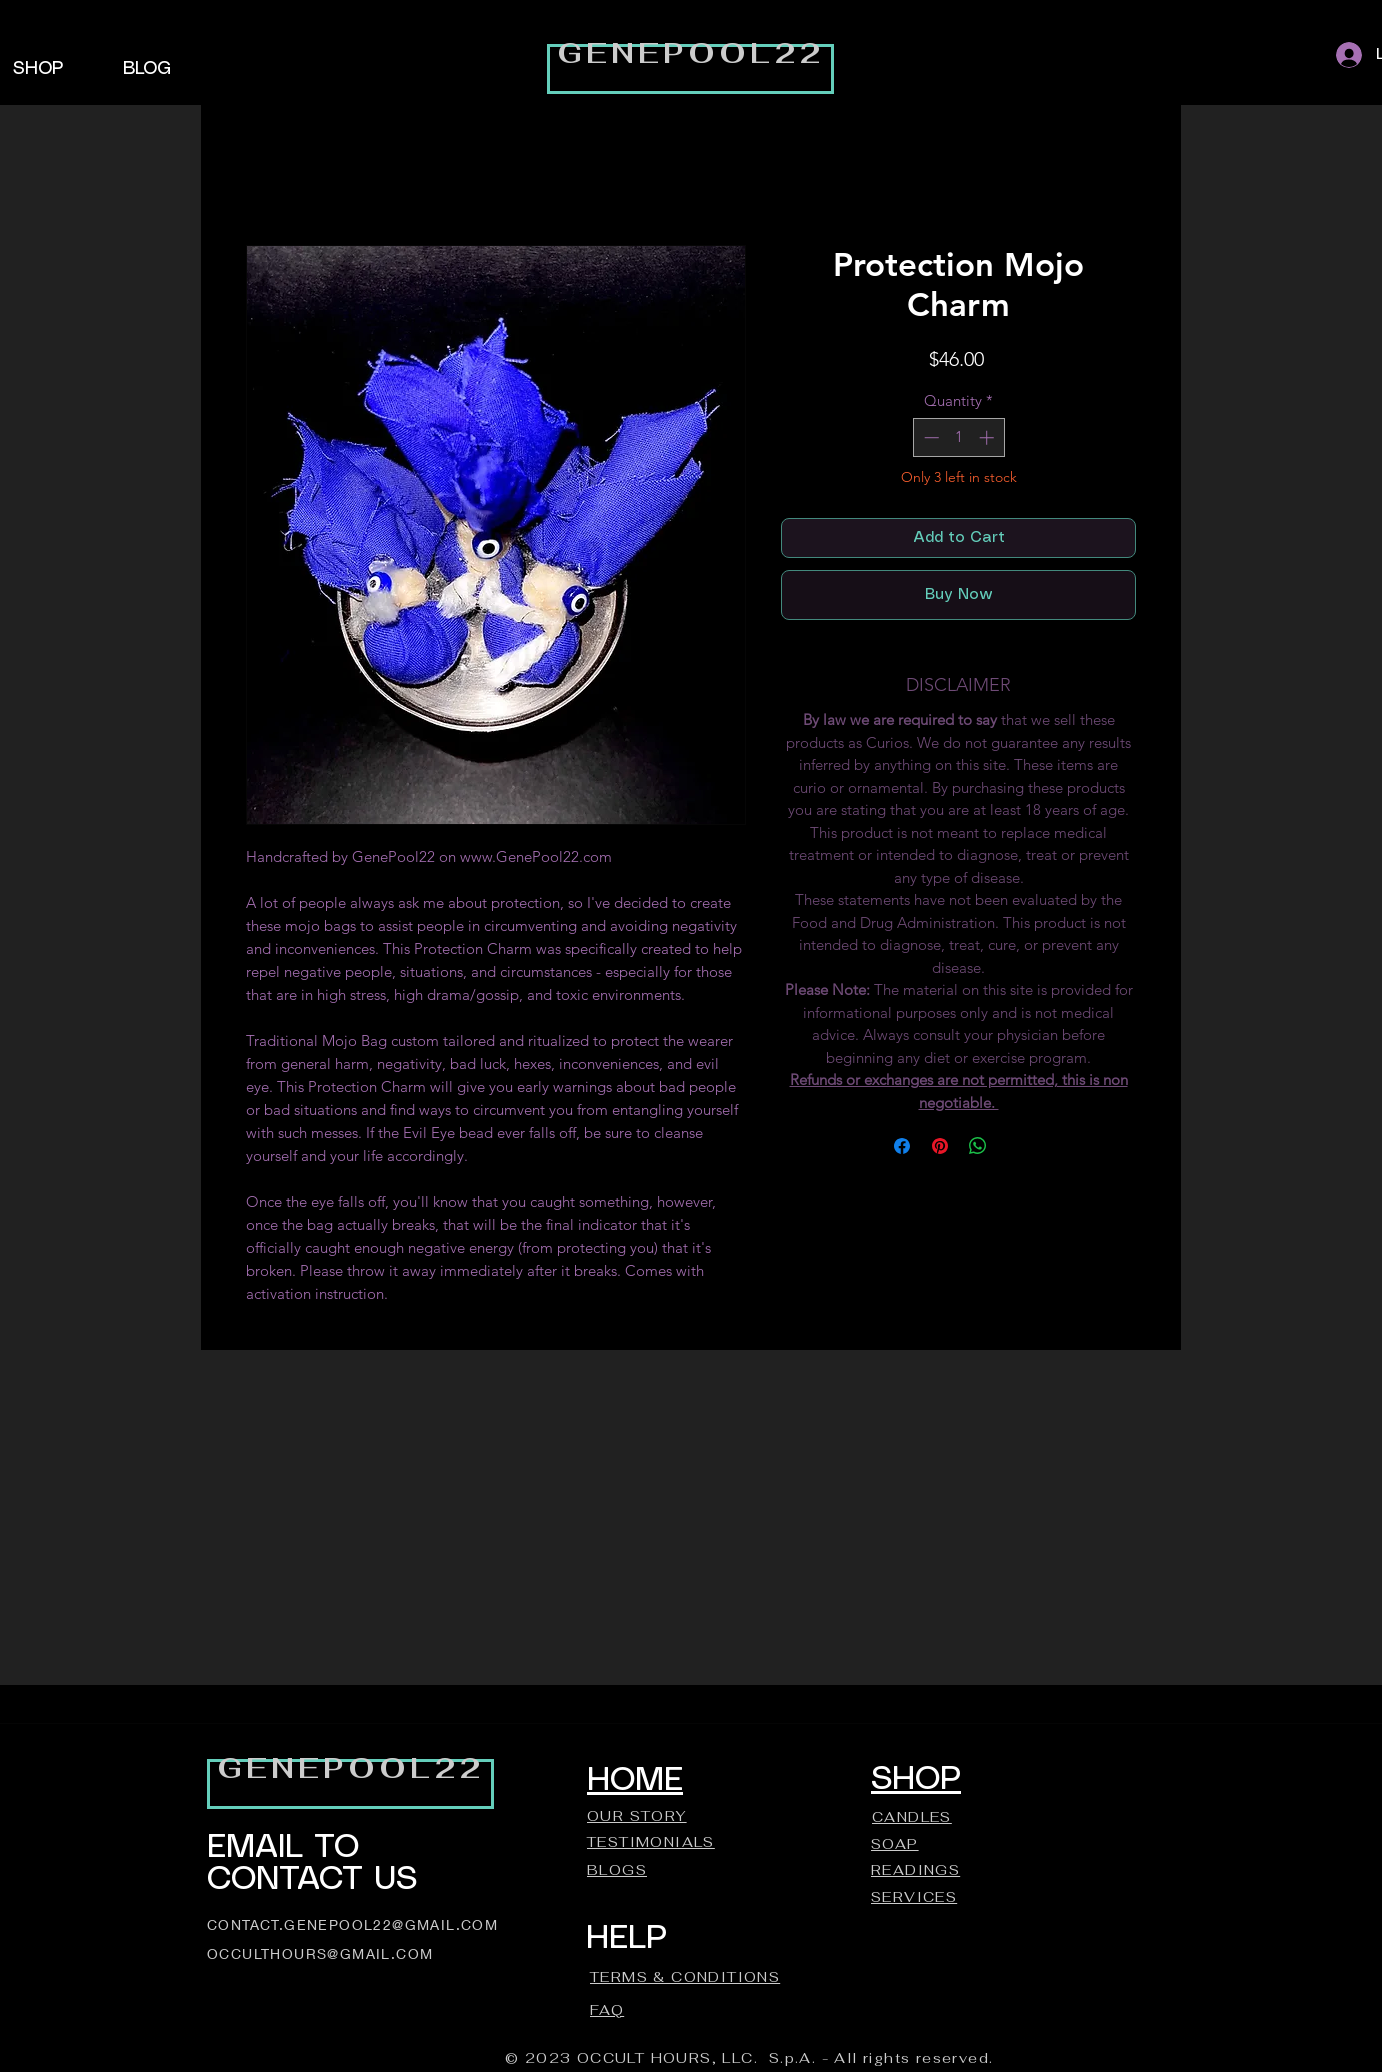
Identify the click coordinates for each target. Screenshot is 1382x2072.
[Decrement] (929, 437)
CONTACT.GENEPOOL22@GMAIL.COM (352, 1924)
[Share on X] (1016, 1146)
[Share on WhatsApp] (978, 1146)
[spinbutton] (958, 437)
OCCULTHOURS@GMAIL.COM (320, 1953)
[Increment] (988, 437)
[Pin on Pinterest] (940, 1146)
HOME (635, 1781)
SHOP (916, 1780)
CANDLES (912, 1817)
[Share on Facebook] (902, 1146)
